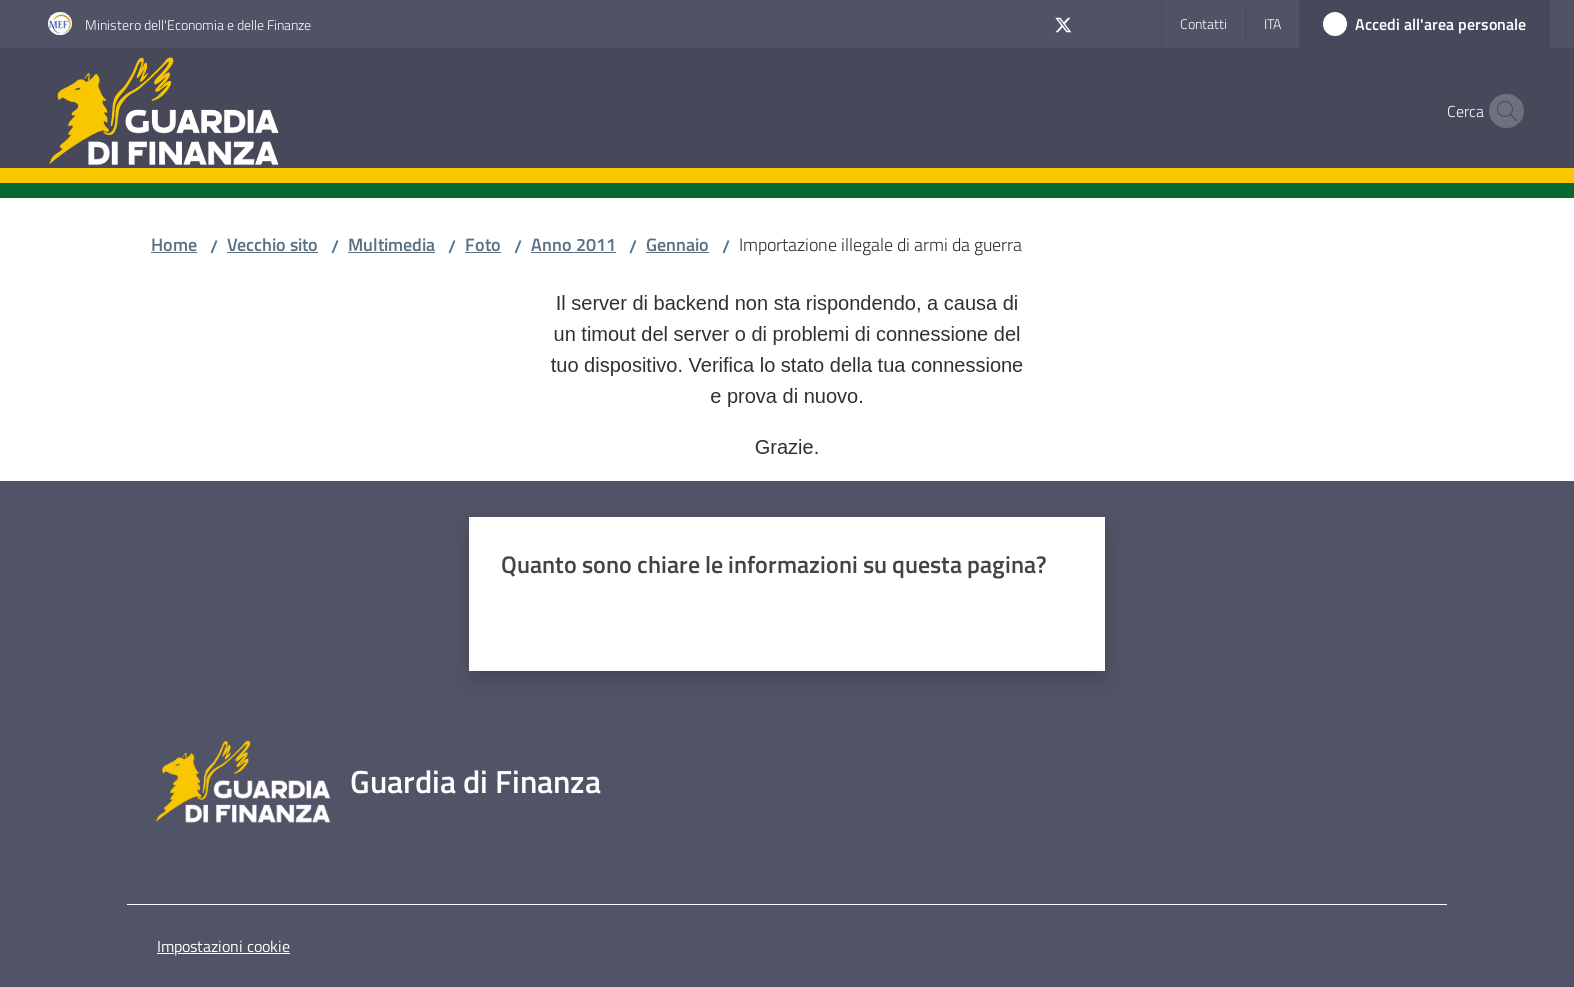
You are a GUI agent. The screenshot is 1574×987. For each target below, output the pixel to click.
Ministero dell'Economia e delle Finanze (198, 24)
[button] (1502, 111)
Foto (483, 244)
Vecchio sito (272, 244)
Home (174, 244)
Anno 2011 (573, 244)
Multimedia (391, 244)
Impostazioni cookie (223, 946)
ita (1272, 23)
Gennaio (677, 244)
